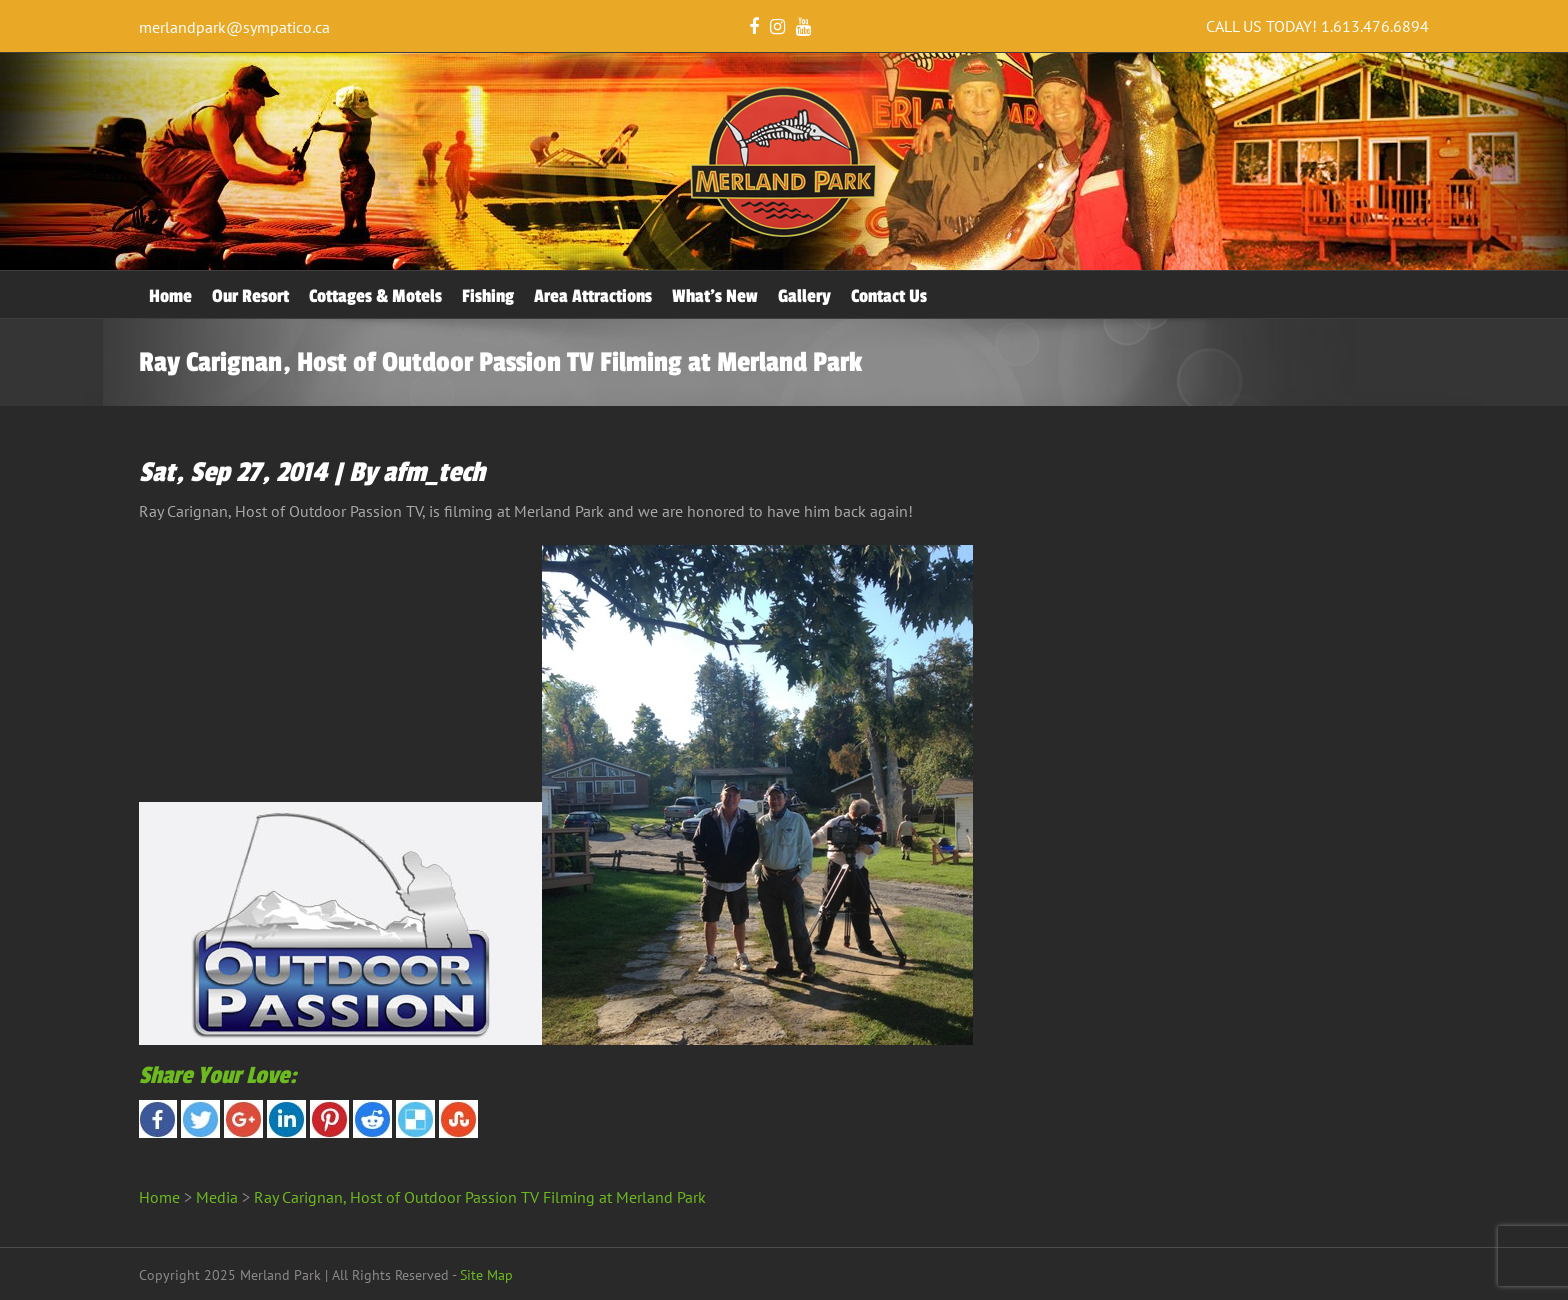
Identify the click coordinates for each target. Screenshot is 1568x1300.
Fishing (488, 296)
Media (217, 1197)
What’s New (715, 296)
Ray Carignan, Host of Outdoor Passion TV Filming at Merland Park (480, 1197)
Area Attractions (593, 296)
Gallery (804, 296)
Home (170, 296)
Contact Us (889, 296)
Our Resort (250, 296)
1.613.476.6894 (1375, 26)
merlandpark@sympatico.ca (234, 27)
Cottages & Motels (375, 296)
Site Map (486, 1275)
